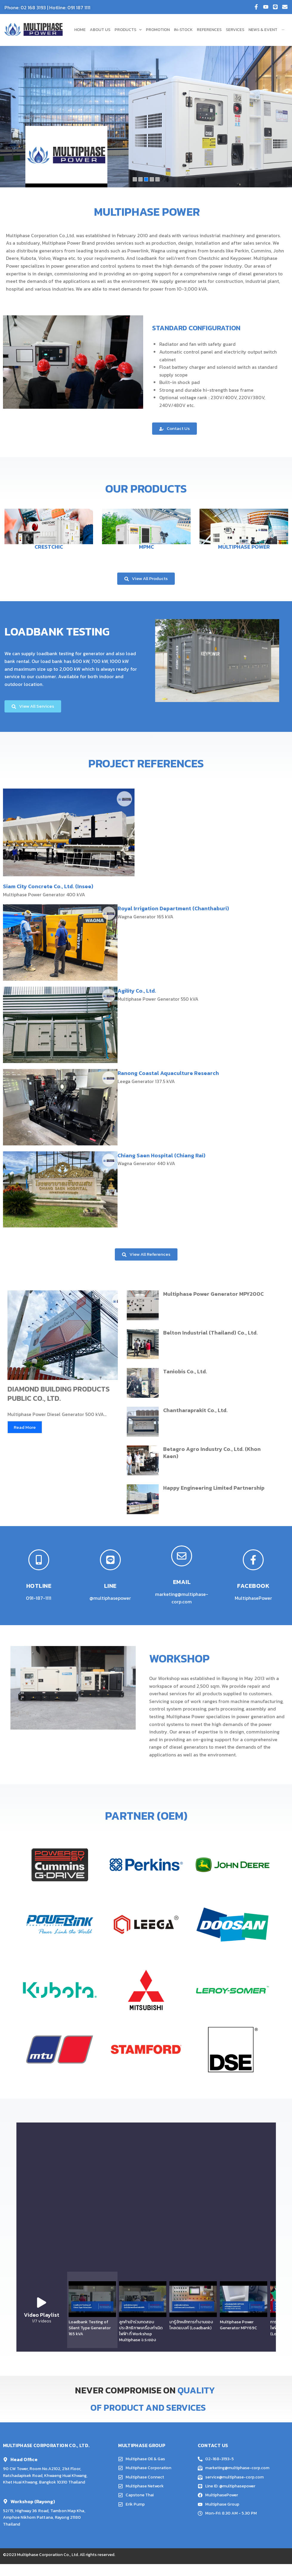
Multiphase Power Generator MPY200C (213, 1294)
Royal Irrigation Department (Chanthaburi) (173, 908)
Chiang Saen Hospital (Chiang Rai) (162, 1155)
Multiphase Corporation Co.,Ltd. (40, 235)
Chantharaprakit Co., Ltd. (195, 1410)
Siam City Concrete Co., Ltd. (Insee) (48, 886)
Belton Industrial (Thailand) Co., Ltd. (210, 1333)
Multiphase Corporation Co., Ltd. (48, 2561)
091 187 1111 (78, 7)
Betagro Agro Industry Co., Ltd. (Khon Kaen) (212, 1452)
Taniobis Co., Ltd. (185, 1371)
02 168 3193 (33, 7)
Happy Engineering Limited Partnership (214, 1488)
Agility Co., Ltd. (137, 991)
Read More (25, 1427)
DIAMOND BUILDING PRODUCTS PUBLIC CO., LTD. (58, 1393)
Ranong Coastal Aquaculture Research (168, 1073)
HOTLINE (39, 1585)
